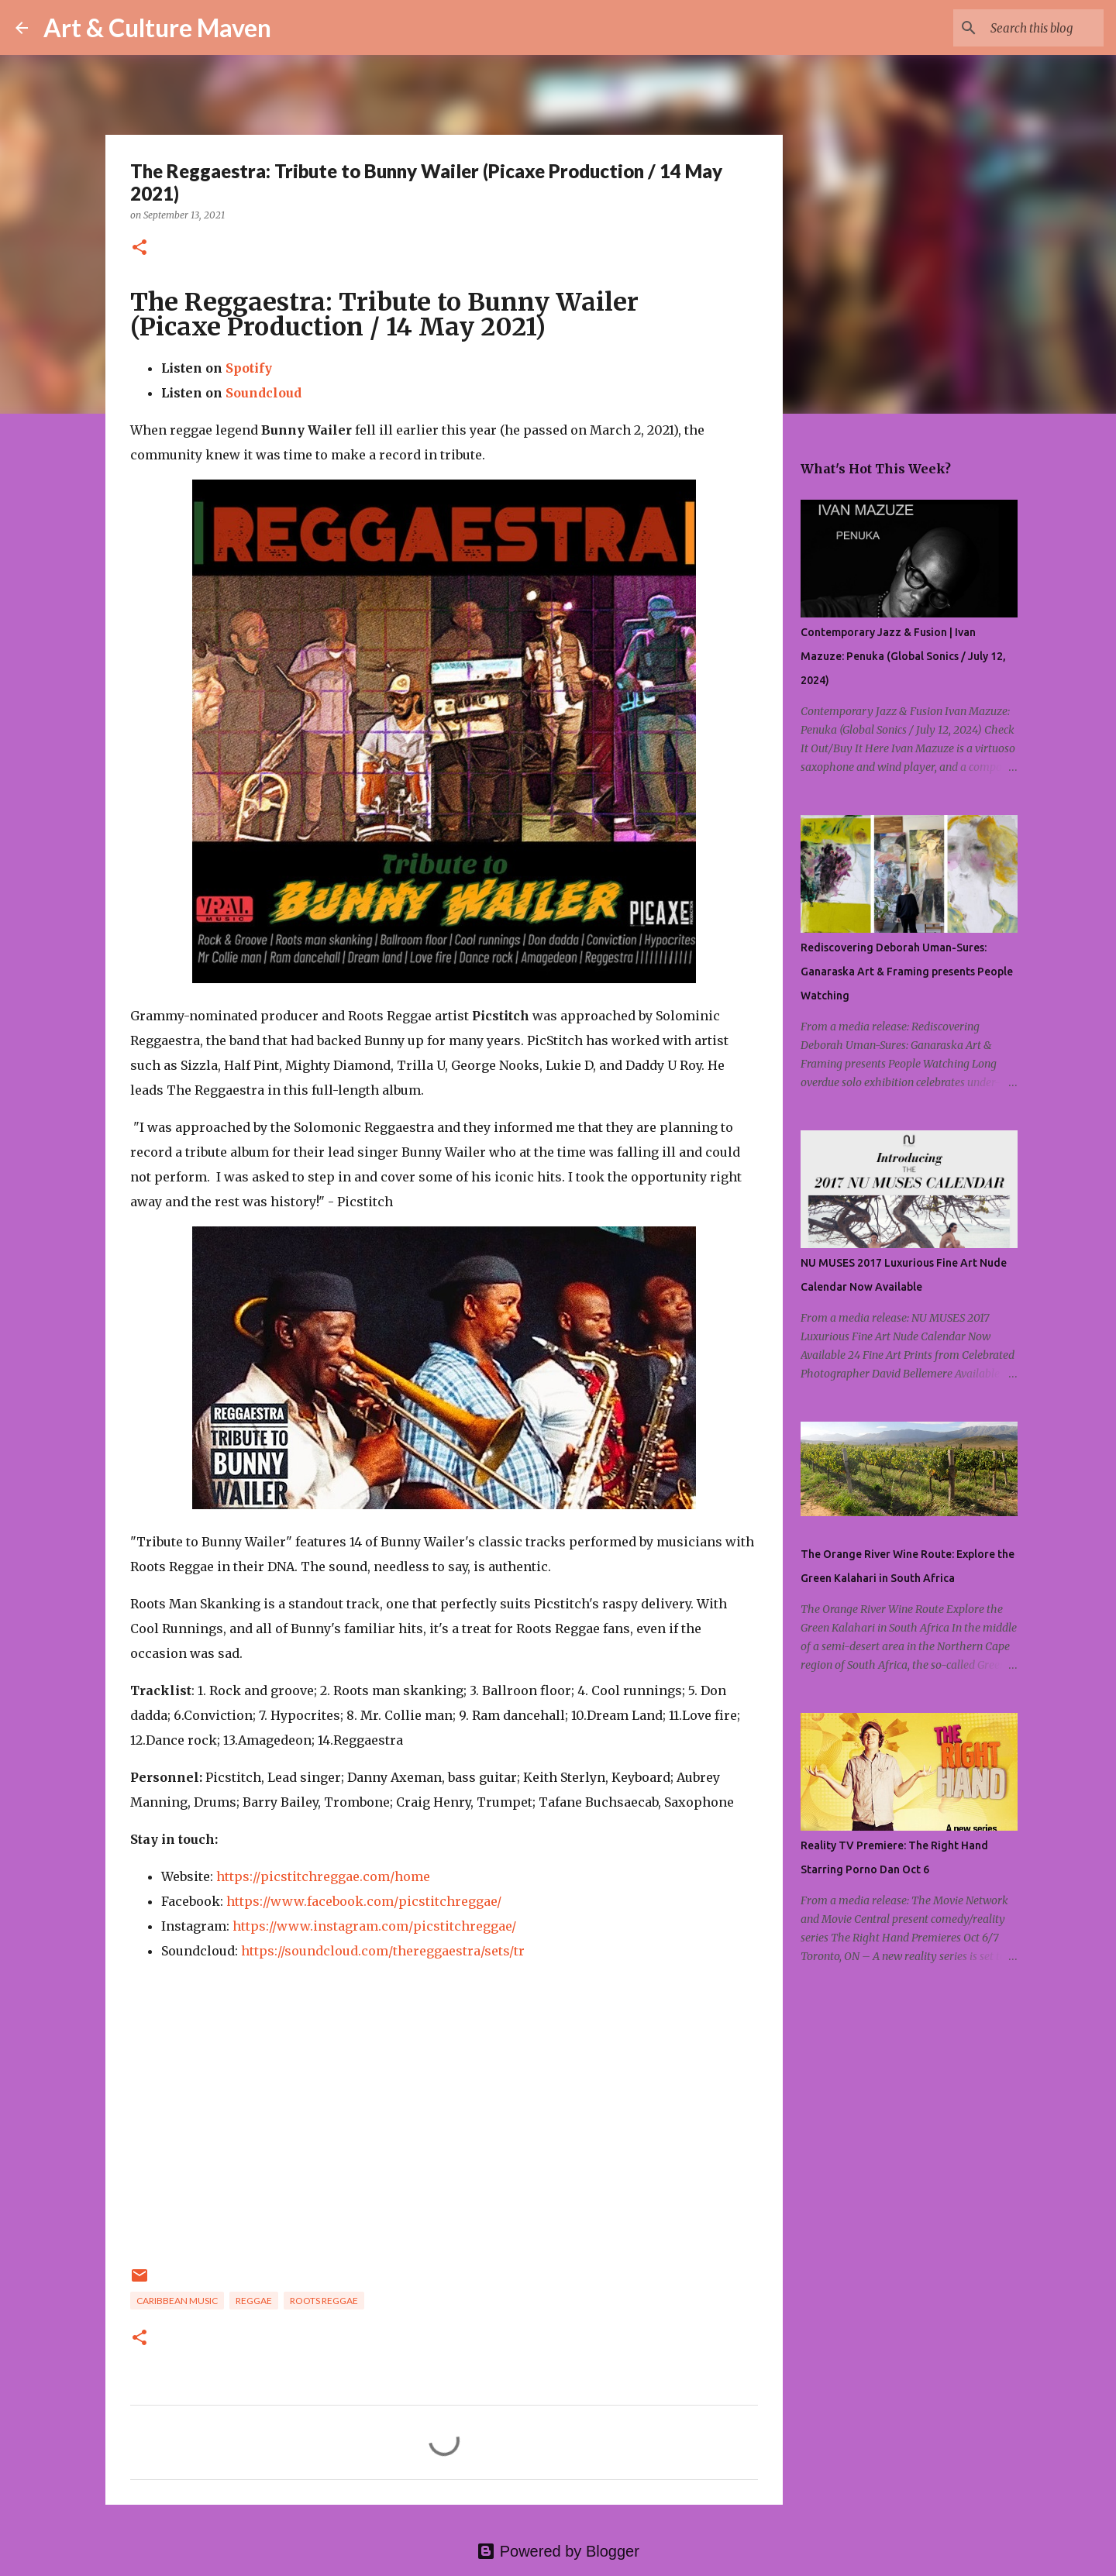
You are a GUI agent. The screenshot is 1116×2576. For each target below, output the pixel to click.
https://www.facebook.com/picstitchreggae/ (363, 1901)
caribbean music (177, 2300)
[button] (139, 248)
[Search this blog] (1022, 27)
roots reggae (324, 2300)
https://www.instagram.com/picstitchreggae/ (374, 1926)
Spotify (249, 368)
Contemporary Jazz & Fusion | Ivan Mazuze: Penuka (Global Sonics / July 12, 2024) (903, 656)
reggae (254, 2300)
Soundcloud (263, 393)
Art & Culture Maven (157, 27)
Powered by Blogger (558, 2551)
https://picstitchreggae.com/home (323, 1876)
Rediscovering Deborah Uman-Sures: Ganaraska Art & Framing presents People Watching (907, 971)
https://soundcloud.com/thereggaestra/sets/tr (383, 1951)
